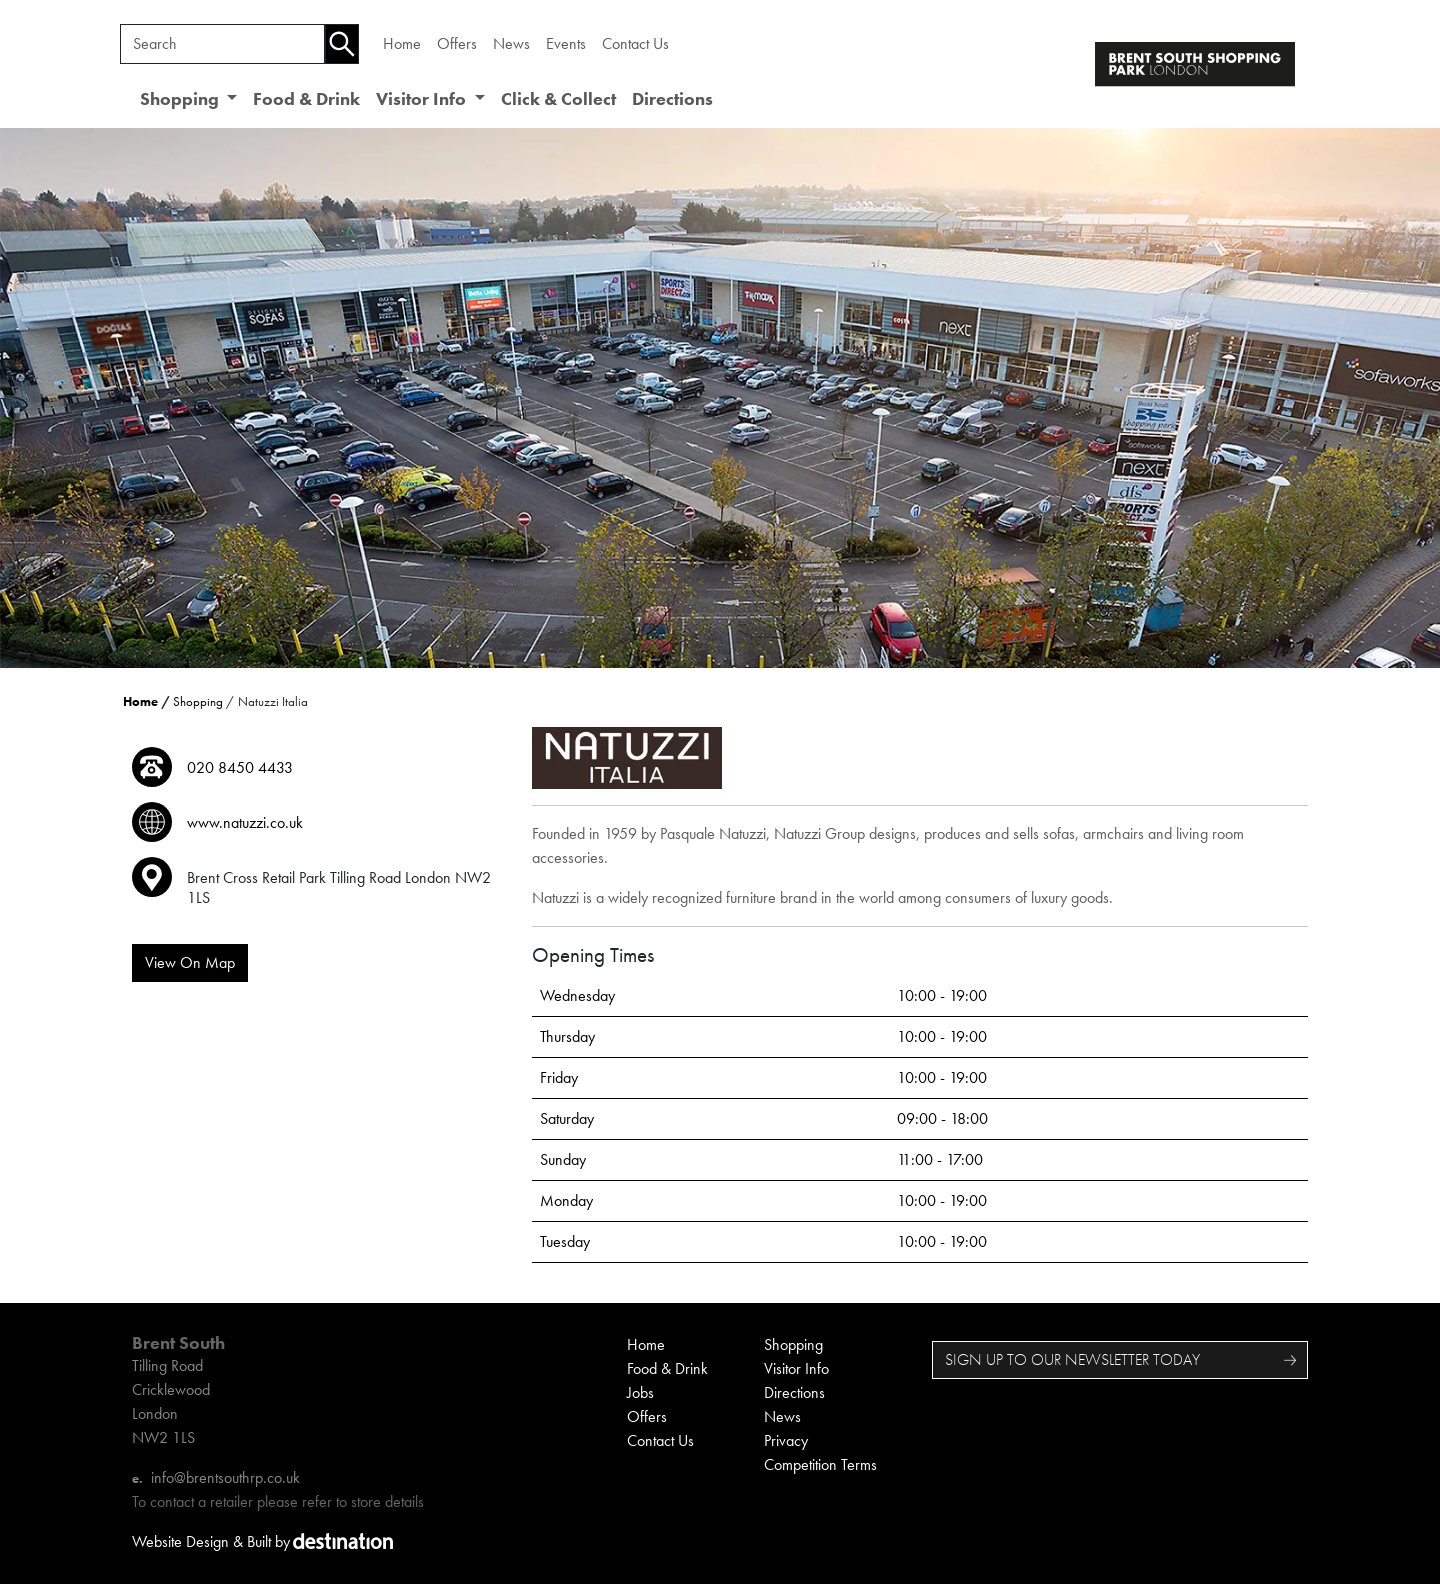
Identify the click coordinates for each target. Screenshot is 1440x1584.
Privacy (786, 1440)
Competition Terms (820, 1464)
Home (402, 43)
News (511, 43)
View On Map (190, 962)
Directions (672, 99)
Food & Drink (306, 99)
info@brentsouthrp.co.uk (225, 1477)
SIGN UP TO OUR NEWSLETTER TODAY (1072, 1359)
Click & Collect (558, 99)
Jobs (640, 1392)
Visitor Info (796, 1368)
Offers (457, 43)
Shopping (198, 701)
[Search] (222, 44)
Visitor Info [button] (423, 99)
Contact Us (635, 43)
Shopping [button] (181, 99)
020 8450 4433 (240, 767)
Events (566, 43)
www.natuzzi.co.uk (245, 822)
